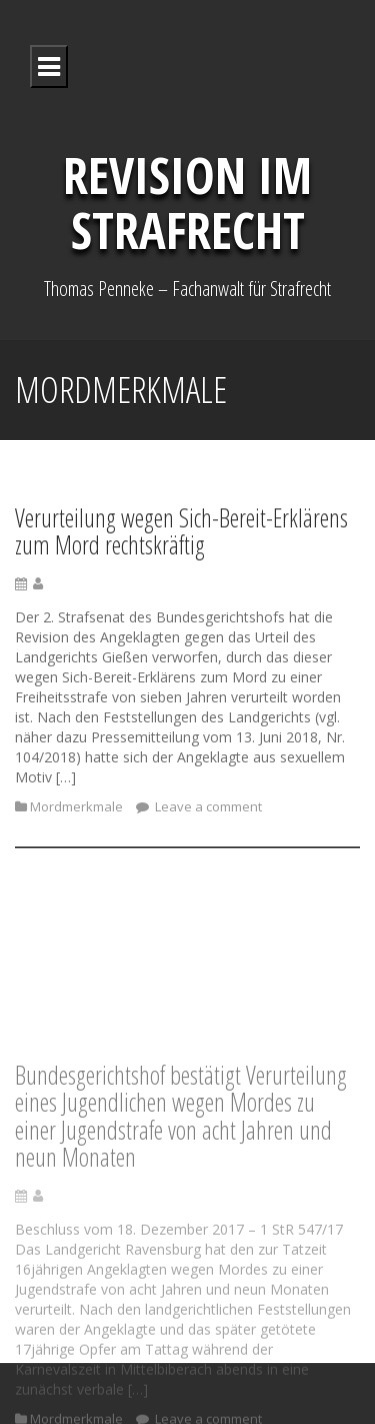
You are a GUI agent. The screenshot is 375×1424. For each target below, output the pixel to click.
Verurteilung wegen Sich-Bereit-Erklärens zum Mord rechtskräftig (181, 536)
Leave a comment (207, 812)
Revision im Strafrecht (187, 202)
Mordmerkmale (76, 812)
